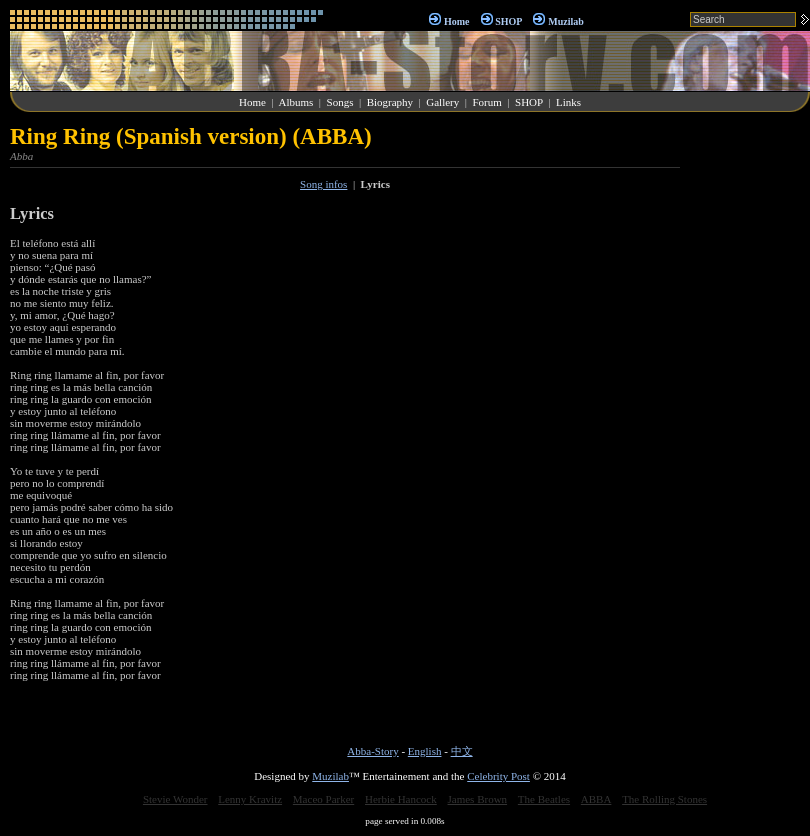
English (425, 751)
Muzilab (566, 21)
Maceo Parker (323, 799)
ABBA (596, 799)
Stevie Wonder (175, 799)
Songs (340, 102)
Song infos (323, 184)
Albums (295, 102)
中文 (462, 751)
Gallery (442, 102)
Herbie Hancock (401, 799)
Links (568, 102)
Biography (390, 102)
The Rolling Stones (664, 799)
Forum (486, 102)
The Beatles (544, 799)
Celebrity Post (498, 776)
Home (457, 21)
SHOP (508, 21)
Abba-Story (372, 751)
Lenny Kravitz (250, 799)
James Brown (478, 799)
